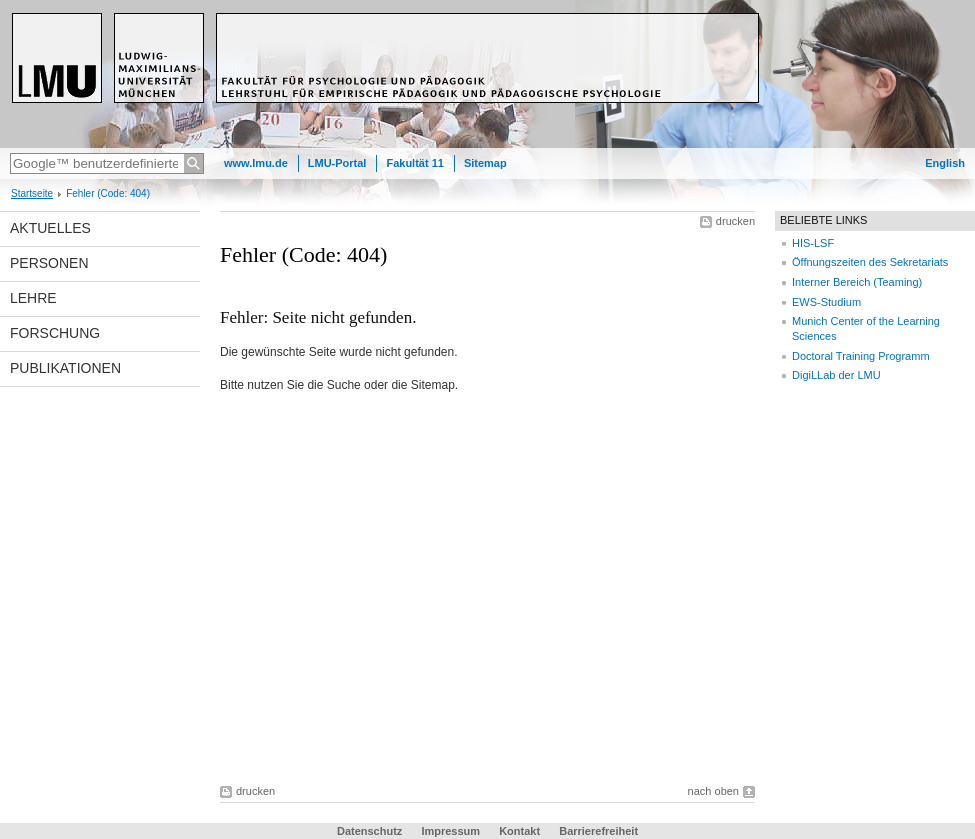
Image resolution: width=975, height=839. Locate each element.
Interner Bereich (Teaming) (857, 282)
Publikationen (65, 368)
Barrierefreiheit (598, 831)
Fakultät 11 (414, 163)
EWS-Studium (826, 302)
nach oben (713, 791)
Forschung (55, 333)
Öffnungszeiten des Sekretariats (870, 262)
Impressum (450, 831)
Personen (49, 263)
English (945, 163)
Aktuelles (50, 228)
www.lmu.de (256, 163)
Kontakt (519, 831)
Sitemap (485, 163)
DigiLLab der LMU (836, 375)
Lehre (33, 298)
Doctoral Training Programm (861, 356)
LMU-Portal (337, 163)
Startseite (32, 193)
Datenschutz (369, 831)
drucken (735, 221)
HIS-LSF (813, 243)
